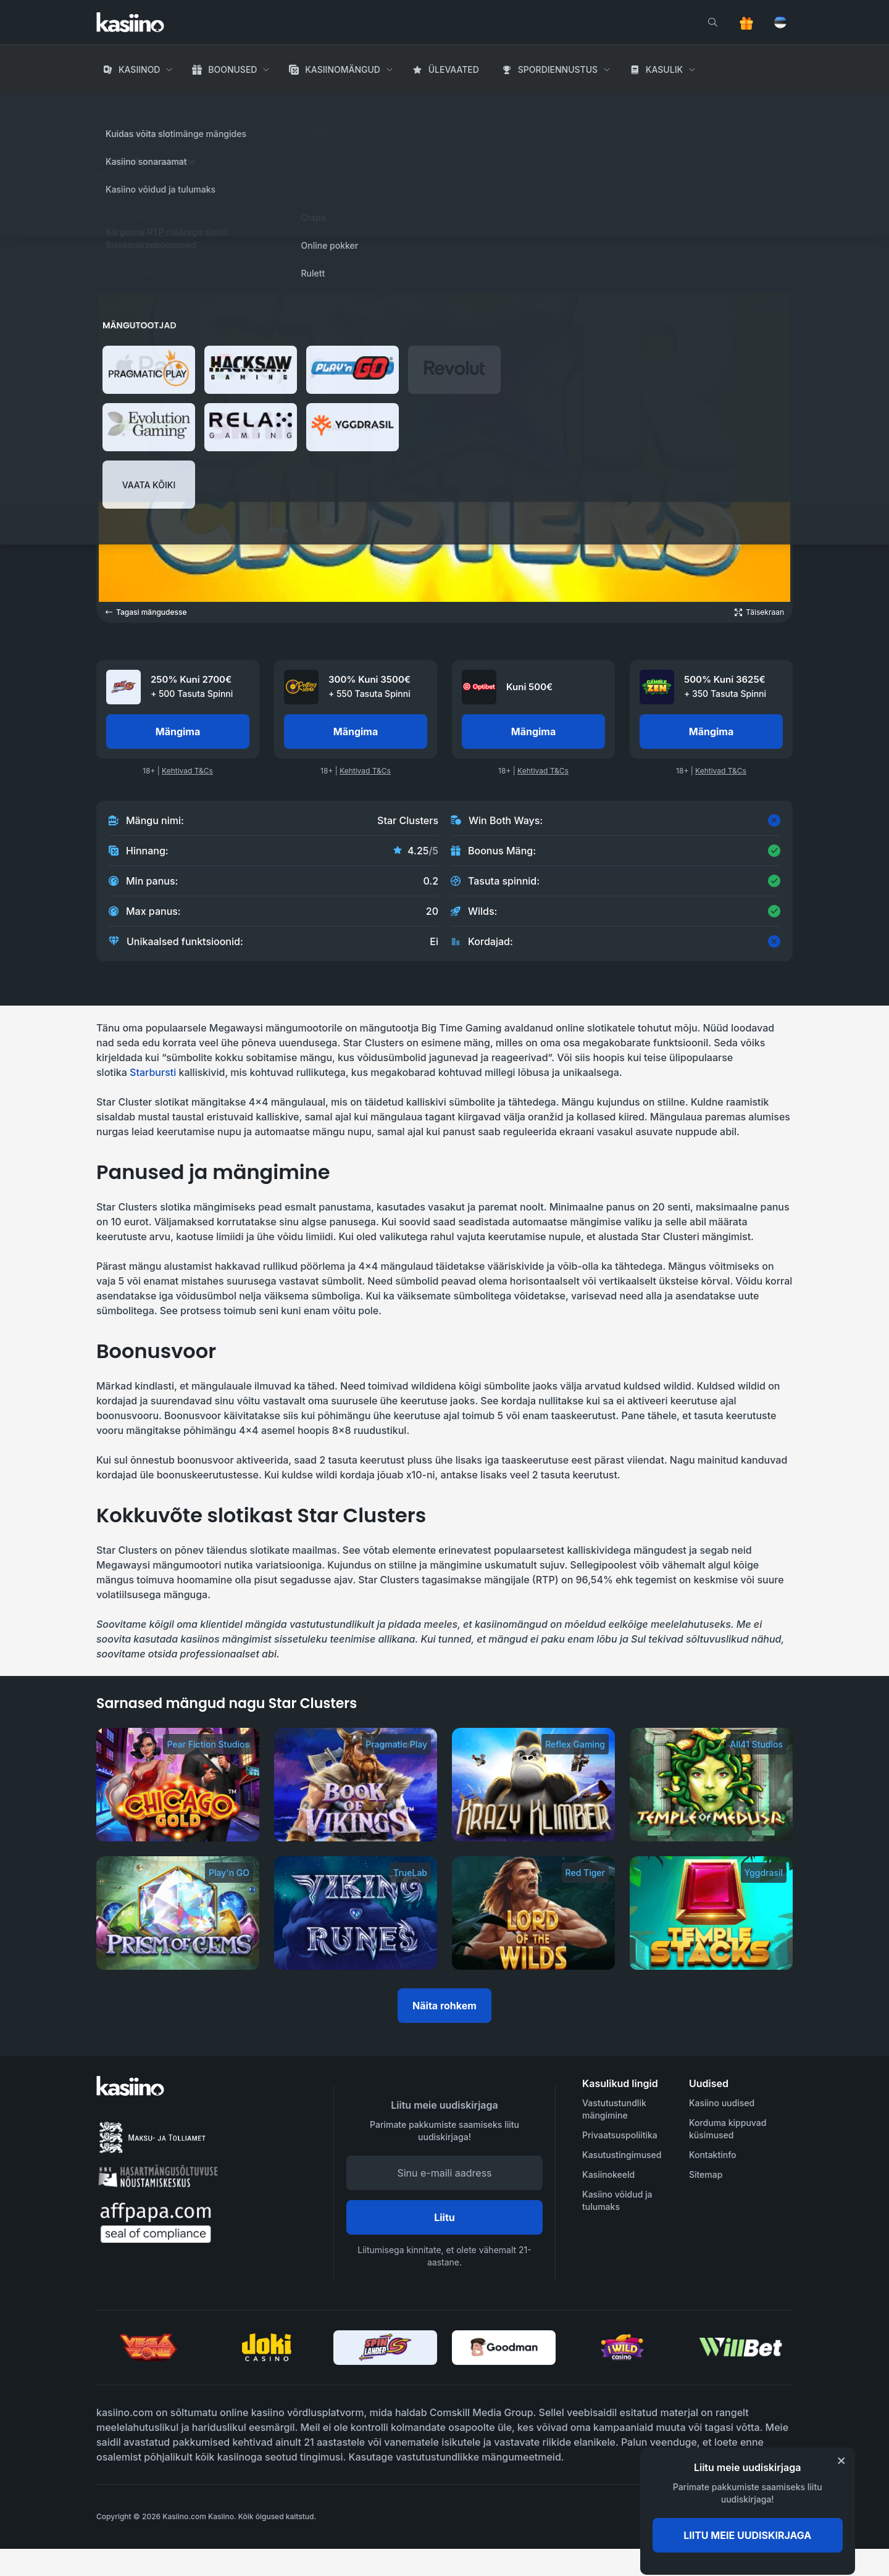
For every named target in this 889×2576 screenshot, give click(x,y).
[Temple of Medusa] (711, 1784)
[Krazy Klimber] (533, 1784)
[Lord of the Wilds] (533, 1913)
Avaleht (113, 105)
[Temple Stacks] (711, 1913)
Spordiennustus (558, 69)
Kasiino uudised (721, 2103)
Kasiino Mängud (181, 105)
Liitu (444, 2217)
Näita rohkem (444, 2005)
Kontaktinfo (713, 2154)
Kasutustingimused (621, 2154)
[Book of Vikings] (355, 1784)
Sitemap (705, 2174)
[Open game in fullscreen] (759, 612)
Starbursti (153, 1072)
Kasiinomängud (342, 69)
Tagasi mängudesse (146, 612)
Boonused (232, 69)
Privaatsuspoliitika (619, 2135)
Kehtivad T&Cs (187, 770)
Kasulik (664, 69)
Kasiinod (140, 69)
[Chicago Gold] (177, 1784)
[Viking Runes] (355, 1913)
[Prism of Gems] (177, 1913)
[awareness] (743, 2517)
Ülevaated (453, 69)
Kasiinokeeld (608, 2174)
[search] (712, 22)
